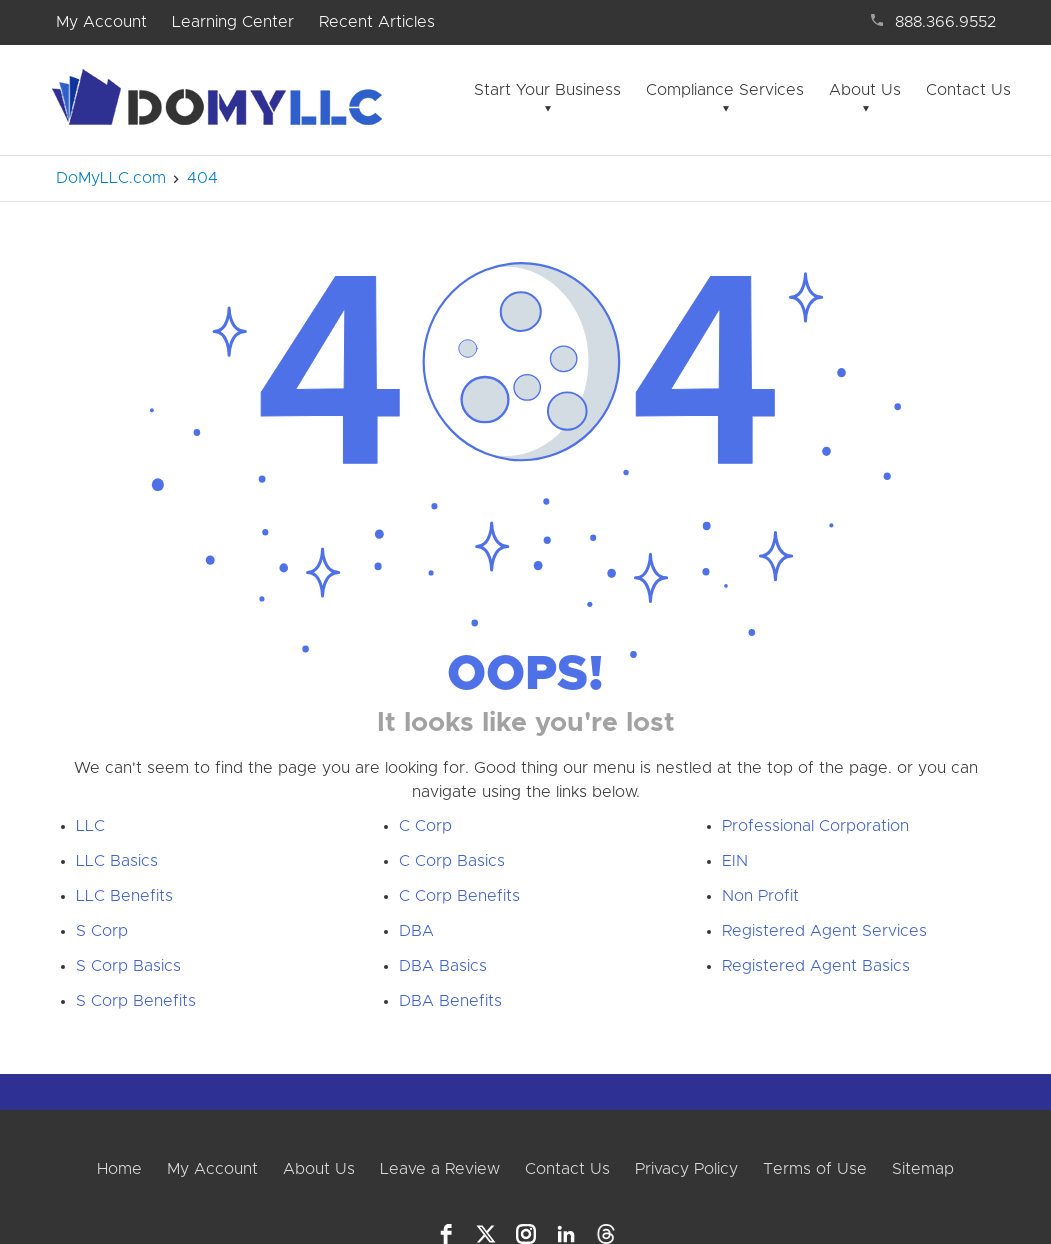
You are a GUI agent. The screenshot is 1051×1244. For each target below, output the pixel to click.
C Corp (425, 826)
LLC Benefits (124, 896)
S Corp (102, 931)
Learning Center (233, 22)
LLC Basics (117, 861)
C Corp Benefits (459, 896)
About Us (865, 90)
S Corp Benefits (136, 1001)
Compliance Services (725, 90)
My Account (101, 22)
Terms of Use (815, 1169)
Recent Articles (377, 22)
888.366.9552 (945, 22)
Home (119, 1169)
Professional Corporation (815, 826)
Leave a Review (440, 1169)
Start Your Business (547, 90)
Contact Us (968, 90)
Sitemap (923, 1169)
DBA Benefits (450, 1001)
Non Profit (760, 896)
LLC (90, 826)
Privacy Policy (686, 1169)
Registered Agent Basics (816, 966)
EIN (735, 861)
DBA (416, 931)
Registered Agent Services (824, 931)
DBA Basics (443, 966)
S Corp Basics (128, 966)
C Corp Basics (452, 861)
